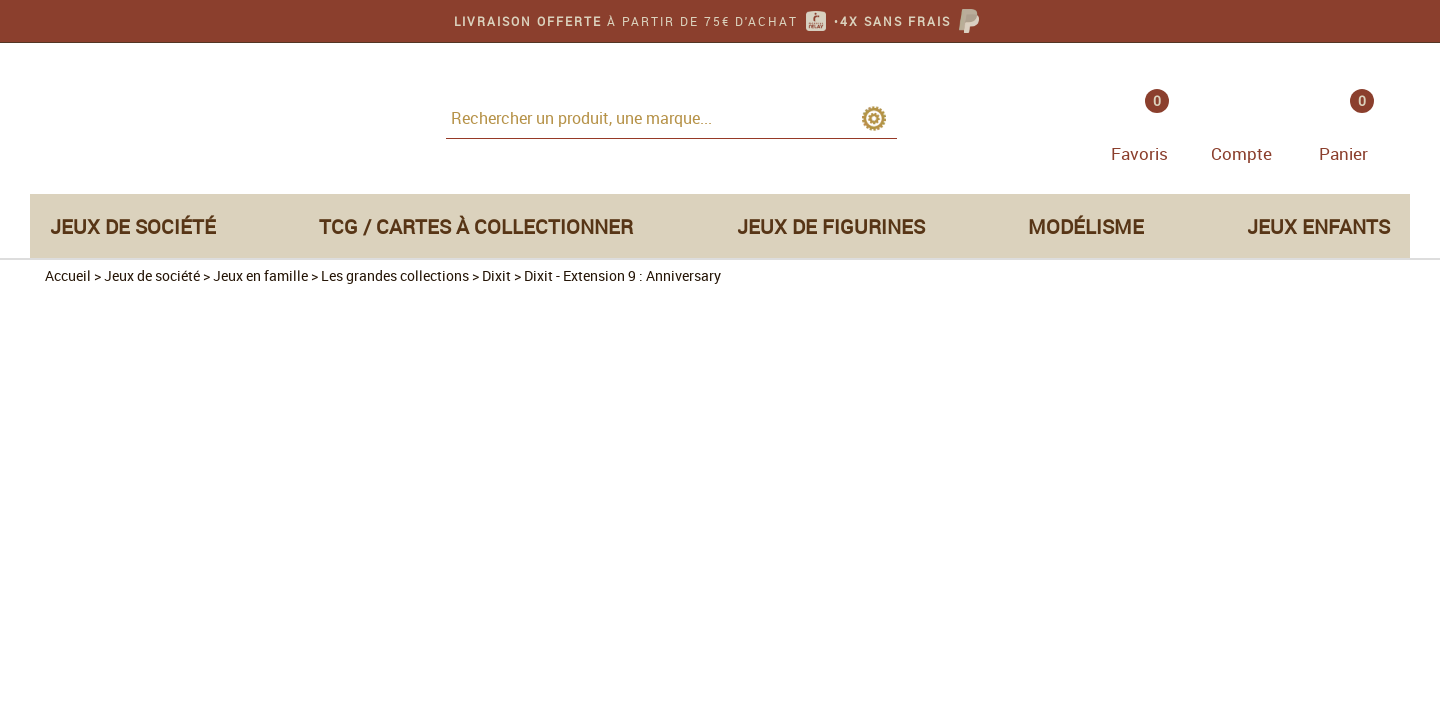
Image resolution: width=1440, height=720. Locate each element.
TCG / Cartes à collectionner (476, 226)
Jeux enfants (1318, 226)
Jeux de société (133, 226)
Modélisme (1086, 226)
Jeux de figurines (831, 226)
